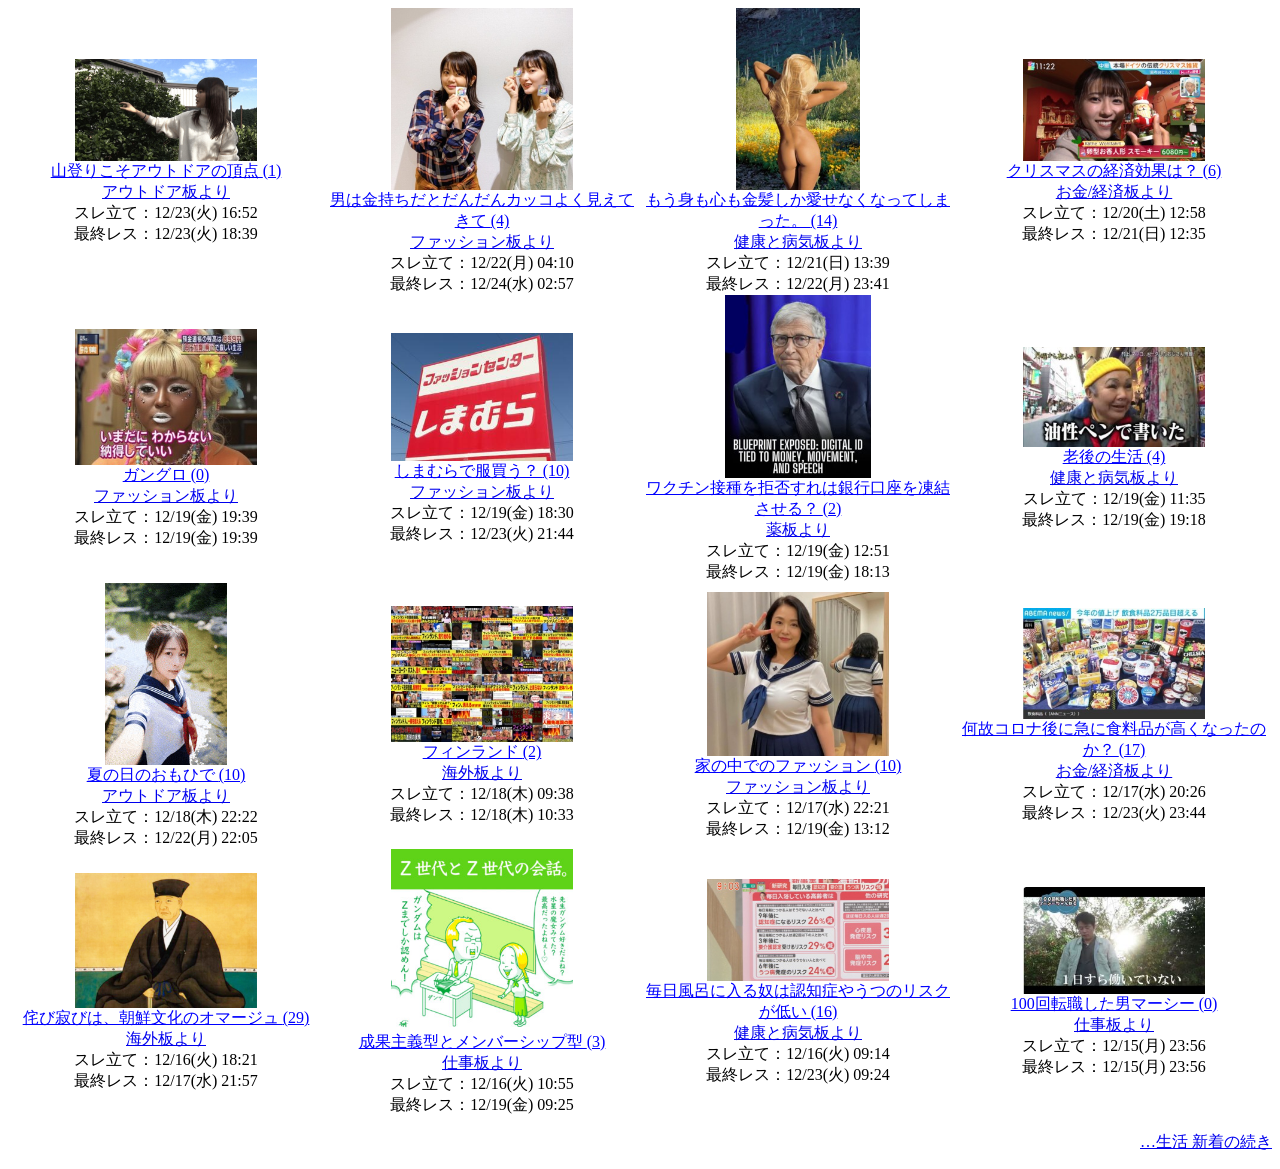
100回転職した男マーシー (1114, 1003)
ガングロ (166, 474)
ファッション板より (482, 241)
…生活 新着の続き (1206, 1141)
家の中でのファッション (798, 765)
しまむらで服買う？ (482, 470)
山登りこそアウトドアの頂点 (166, 170)
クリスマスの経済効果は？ (1114, 170)
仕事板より (482, 1062)
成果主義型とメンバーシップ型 (482, 1041)
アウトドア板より (166, 191)
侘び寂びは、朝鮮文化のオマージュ (166, 1017)
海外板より (482, 772)
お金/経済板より (1114, 191)
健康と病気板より (798, 241)
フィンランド (482, 751)
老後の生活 (1114, 456)
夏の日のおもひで (166, 774)
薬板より (798, 529)
